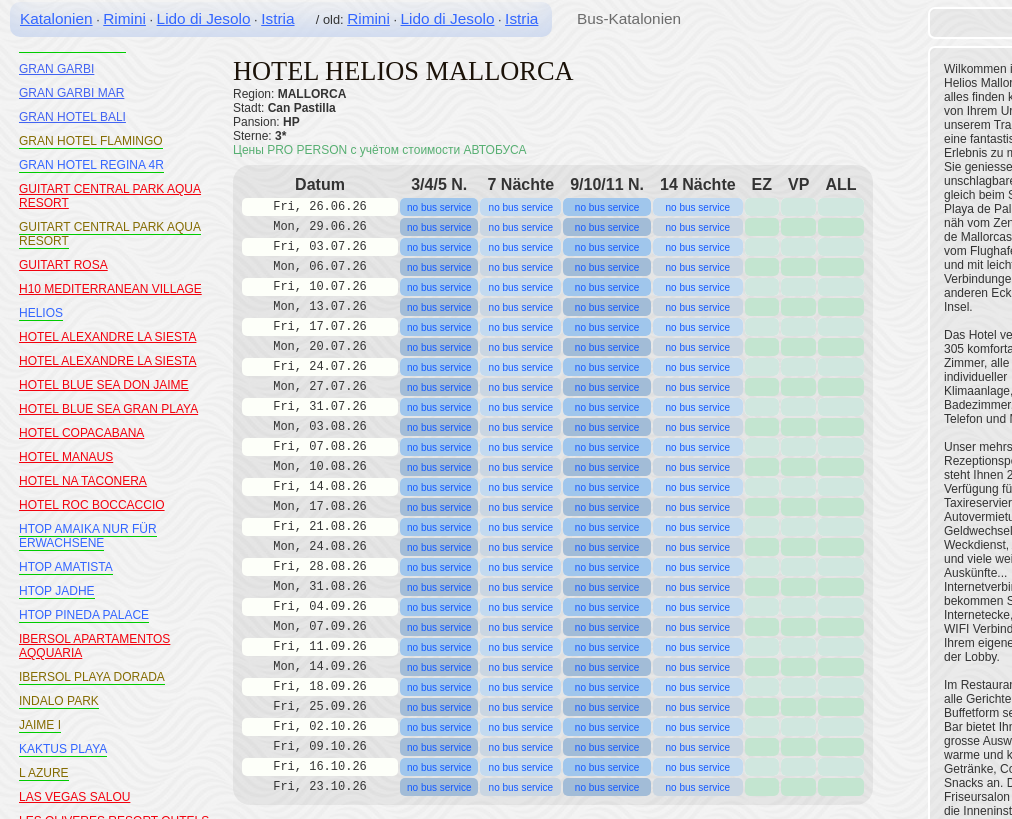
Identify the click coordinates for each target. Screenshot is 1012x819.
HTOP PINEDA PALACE (84, 615)
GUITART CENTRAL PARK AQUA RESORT (110, 234)
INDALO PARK (59, 701)
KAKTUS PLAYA (63, 749)
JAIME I (40, 725)
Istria (277, 18)
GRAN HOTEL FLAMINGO (91, 141)
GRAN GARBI (56, 69)
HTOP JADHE (57, 591)
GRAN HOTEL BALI (72, 117)
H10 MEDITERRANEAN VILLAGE (110, 289)
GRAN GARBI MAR (71, 93)
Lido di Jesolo (204, 18)
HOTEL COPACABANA (81, 433)
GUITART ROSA (63, 265)
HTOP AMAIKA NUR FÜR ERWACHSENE (88, 536)
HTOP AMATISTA (66, 567)
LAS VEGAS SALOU (74, 797)
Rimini (124, 18)
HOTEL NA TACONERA (83, 481)
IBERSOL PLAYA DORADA (92, 677)
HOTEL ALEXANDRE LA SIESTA (107, 337)
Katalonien (56, 18)
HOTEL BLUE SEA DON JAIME (104, 385)
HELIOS (41, 313)
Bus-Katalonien (629, 18)
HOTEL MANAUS (66, 457)
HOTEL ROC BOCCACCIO (92, 505)
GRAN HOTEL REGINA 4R (91, 165)
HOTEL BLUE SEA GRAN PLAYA (108, 409)
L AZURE (44, 773)
